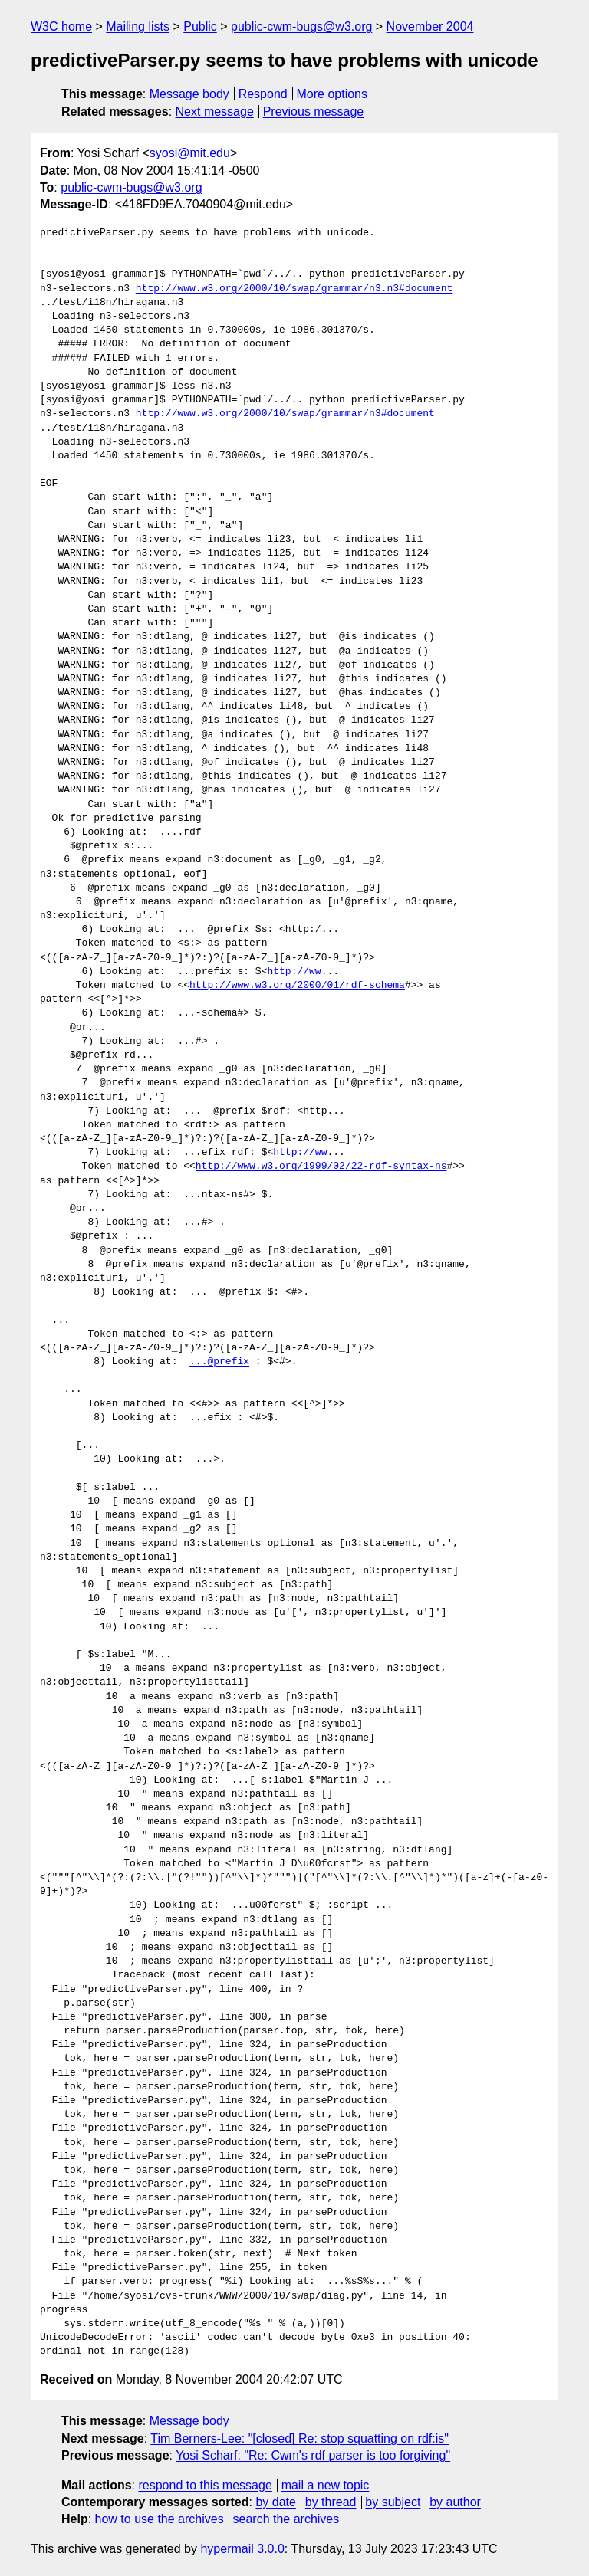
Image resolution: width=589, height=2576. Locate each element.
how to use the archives (159, 2518)
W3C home (61, 26)
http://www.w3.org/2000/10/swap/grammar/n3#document (285, 414)
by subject (392, 2502)
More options (332, 93)
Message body (189, 93)
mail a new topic (325, 2485)
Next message (215, 111)
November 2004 (430, 26)
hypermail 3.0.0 (242, 2548)
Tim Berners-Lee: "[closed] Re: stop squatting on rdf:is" (299, 2438)
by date (275, 2502)
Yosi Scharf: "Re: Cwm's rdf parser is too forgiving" (313, 2455)
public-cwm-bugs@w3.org (301, 26)
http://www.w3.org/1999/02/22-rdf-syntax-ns (321, 1166)
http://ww (294, 972)
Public (200, 26)
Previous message (313, 111)
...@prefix (219, 1362)
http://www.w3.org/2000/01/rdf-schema (297, 986)
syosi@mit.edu (190, 152)
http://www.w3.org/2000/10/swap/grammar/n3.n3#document (294, 289)
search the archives (286, 2518)
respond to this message (204, 2485)
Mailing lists (137, 26)
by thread (331, 2502)
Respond (263, 93)
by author (455, 2502)
